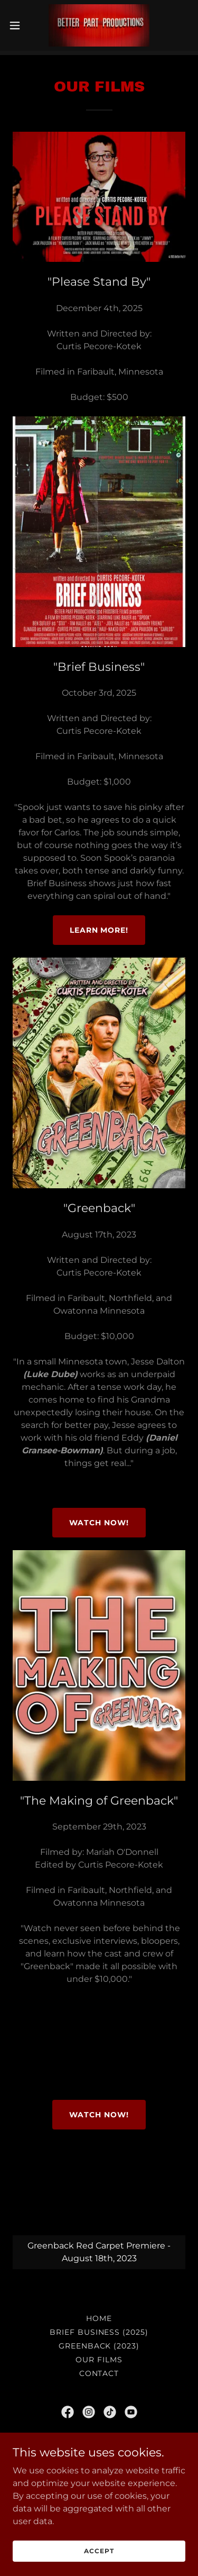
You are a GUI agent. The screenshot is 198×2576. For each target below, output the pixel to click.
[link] (99, 25)
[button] (18, 25)
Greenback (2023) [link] (99, 2341)
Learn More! (99, 926)
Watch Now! (99, 1518)
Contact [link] (99, 2369)
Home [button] (99, 2314)
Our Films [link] (99, 2355)
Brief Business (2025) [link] (99, 2328)
